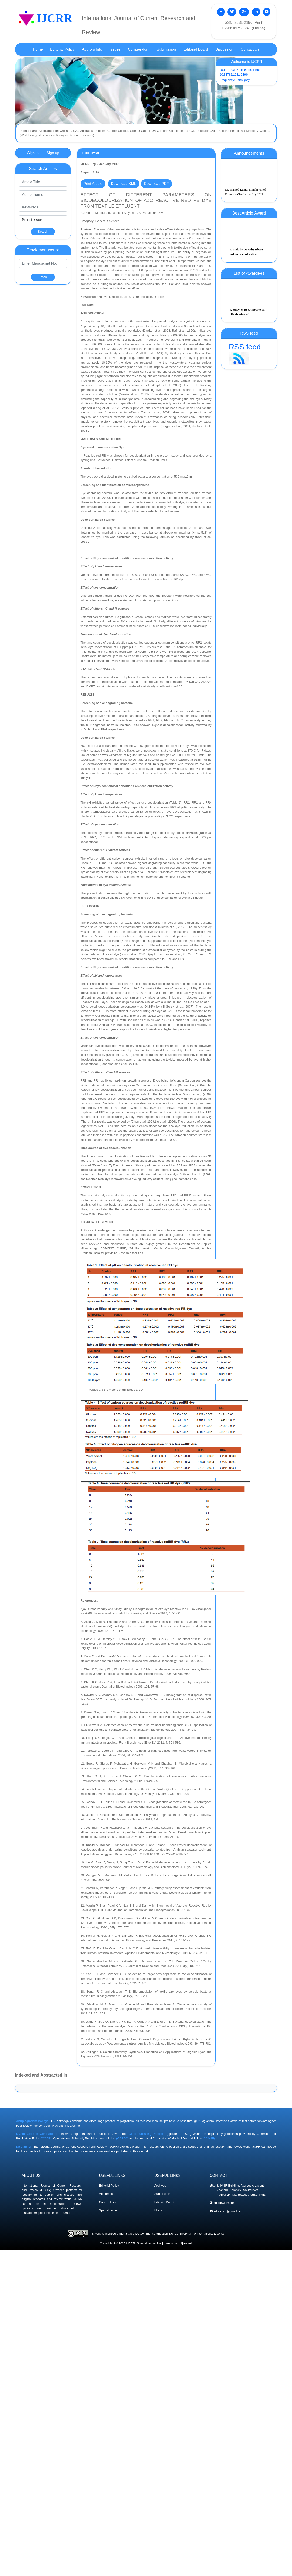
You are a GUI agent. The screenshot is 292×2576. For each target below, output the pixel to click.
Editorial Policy (109, 2185)
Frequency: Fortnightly (235, 80)
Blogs (158, 2210)
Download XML (123, 184)
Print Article (93, 184)
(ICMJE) (209, 2138)
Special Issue (108, 2210)
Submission (162, 2193)
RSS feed (249, 354)
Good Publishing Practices (147, 2134)
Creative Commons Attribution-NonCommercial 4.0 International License (176, 2233)
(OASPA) (122, 2138)
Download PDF (156, 184)
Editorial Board (164, 2202)
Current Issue (108, 2202)
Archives (160, 2185)
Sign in (33, 153)
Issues (115, 49)
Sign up (53, 153)
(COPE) (46, 2138)
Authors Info (107, 2193)
